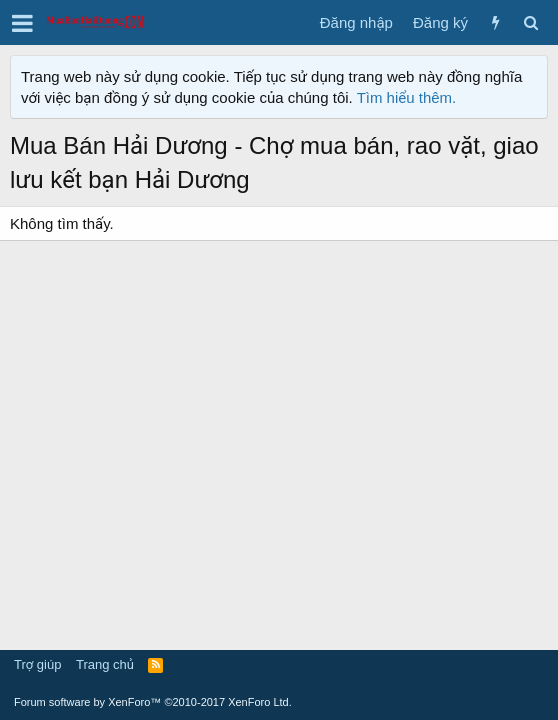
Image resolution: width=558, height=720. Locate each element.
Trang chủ (105, 664)
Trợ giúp (37, 664)
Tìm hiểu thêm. (407, 97)
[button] (22, 23)
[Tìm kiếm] (530, 22)
